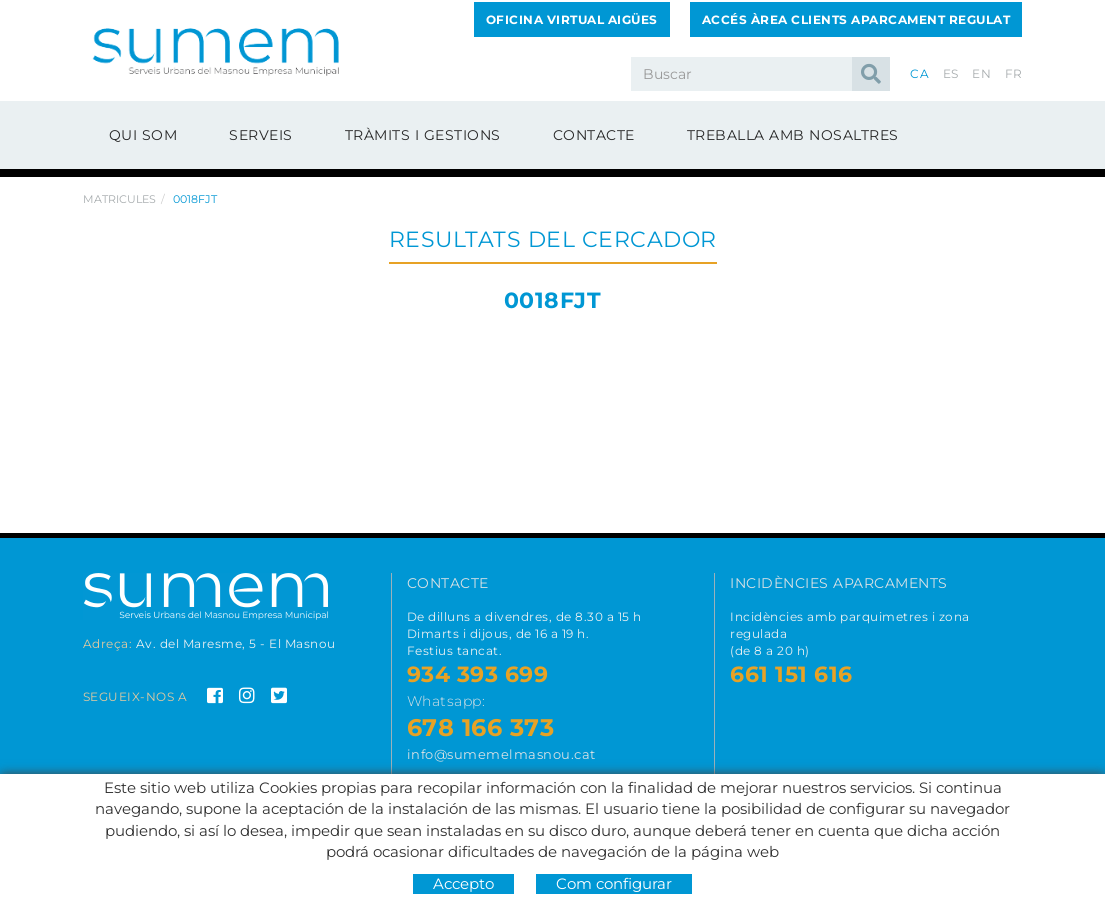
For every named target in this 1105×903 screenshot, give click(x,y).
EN (981, 73)
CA (919, 73)
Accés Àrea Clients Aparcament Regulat (856, 19)
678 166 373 (481, 727)
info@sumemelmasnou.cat (501, 754)
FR (1014, 73)
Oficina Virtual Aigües (572, 19)
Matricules (119, 199)
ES (951, 73)
